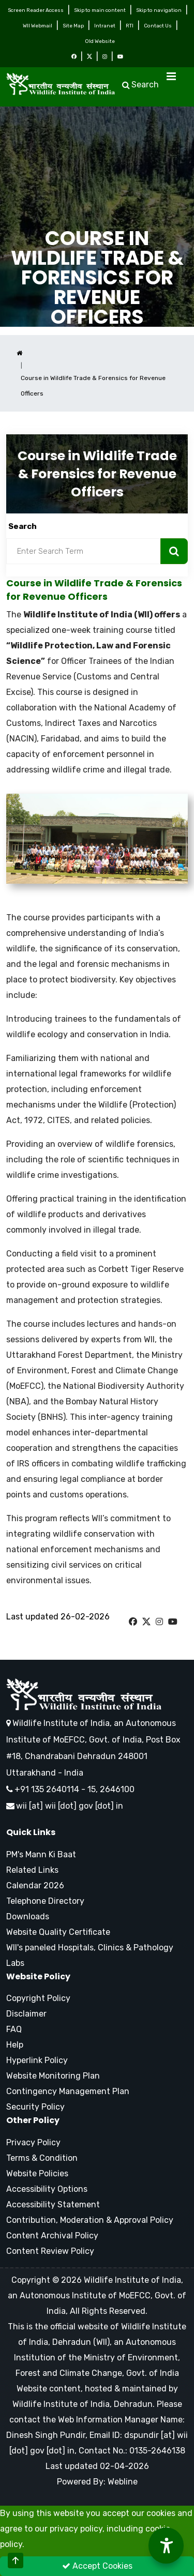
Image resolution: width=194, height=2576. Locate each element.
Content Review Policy (50, 2251)
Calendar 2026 (35, 1885)
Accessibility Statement (53, 2204)
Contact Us (158, 26)
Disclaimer (26, 2014)
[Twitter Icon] (89, 57)
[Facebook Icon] (74, 57)
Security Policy (35, 2107)
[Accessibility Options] (166, 2545)
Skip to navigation (159, 10)
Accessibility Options (46, 2189)
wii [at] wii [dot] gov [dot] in (69, 1806)
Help (14, 2045)
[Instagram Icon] (104, 57)
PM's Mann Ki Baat (41, 1854)
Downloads (27, 1916)
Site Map (73, 26)
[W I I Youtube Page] (172, 1622)
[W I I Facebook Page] (133, 1622)
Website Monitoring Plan (53, 2076)
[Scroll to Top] (15, 2560)
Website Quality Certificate (58, 1932)
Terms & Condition (42, 2158)
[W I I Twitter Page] (146, 1622)
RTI (129, 26)
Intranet (104, 26)
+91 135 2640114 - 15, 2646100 (70, 1789)
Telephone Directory (45, 1901)
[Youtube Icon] (120, 57)
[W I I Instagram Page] (159, 1622)
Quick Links (30, 1832)
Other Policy (32, 2120)
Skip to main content (100, 10)
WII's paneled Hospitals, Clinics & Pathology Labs (89, 1955)
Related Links (32, 1870)
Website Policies (37, 2173)
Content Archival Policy (52, 2235)
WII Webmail (37, 26)
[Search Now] (174, 551)
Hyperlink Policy (37, 2060)
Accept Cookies (97, 2566)
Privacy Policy (33, 2142)
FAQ (14, 2029)
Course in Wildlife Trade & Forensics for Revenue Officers (97, 278)
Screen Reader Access (36, 10)
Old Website (100, 41)
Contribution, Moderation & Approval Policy (89, 2220)
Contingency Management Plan (67, 2091)
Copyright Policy (38, 1998)
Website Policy (38, 1976)
